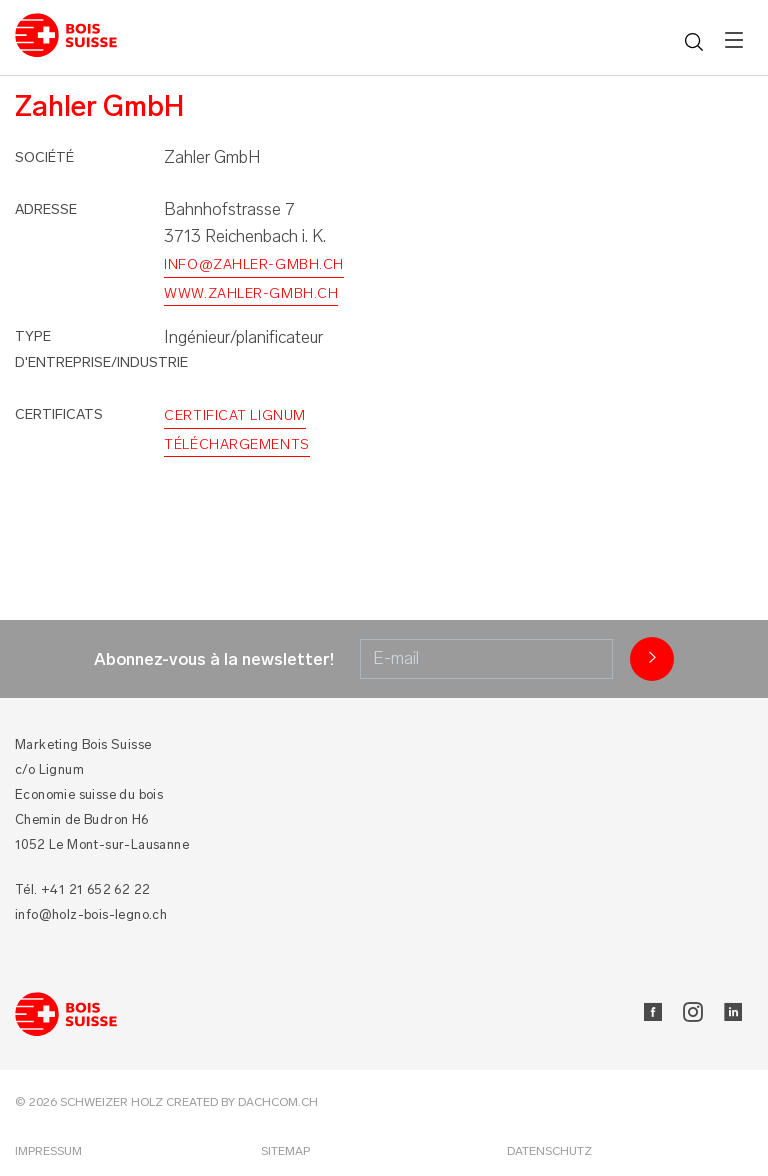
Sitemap (285, 1151)
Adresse (46, 209)
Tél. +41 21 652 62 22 (82, 889)
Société (44, 157)
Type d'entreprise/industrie (101, 349)
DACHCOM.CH (278, 1102)
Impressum (48, 1151)
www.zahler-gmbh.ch (251, 293)
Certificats (59, 414)
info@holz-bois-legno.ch (91, 914)
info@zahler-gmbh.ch (254, 264)
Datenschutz (549, 1151)
